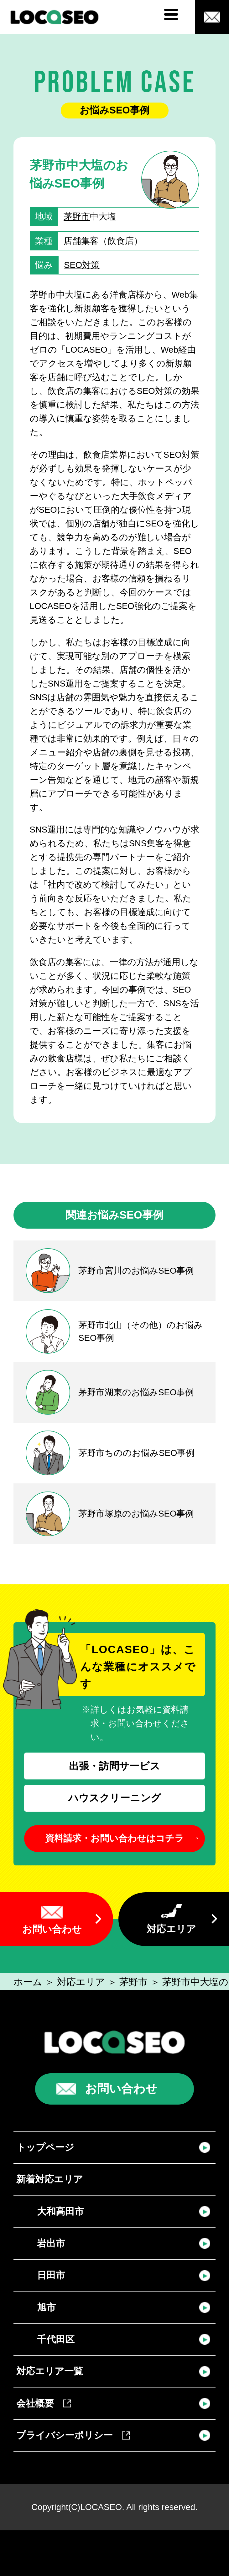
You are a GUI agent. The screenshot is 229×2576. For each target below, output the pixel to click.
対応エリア (171, 1929)
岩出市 (51, 2243)
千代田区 (56, 2339)
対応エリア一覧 (49, 2371)
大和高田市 (60, 2211)
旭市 (46, 2307)
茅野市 (77, 216)
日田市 (51, 2275)
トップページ (45, 2147)
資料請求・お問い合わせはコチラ (114, 1838)
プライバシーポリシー (73, 2435)
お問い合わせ (52, 1929)
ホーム (27, 1982)
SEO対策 (82, 265)
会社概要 (43, 2403)
